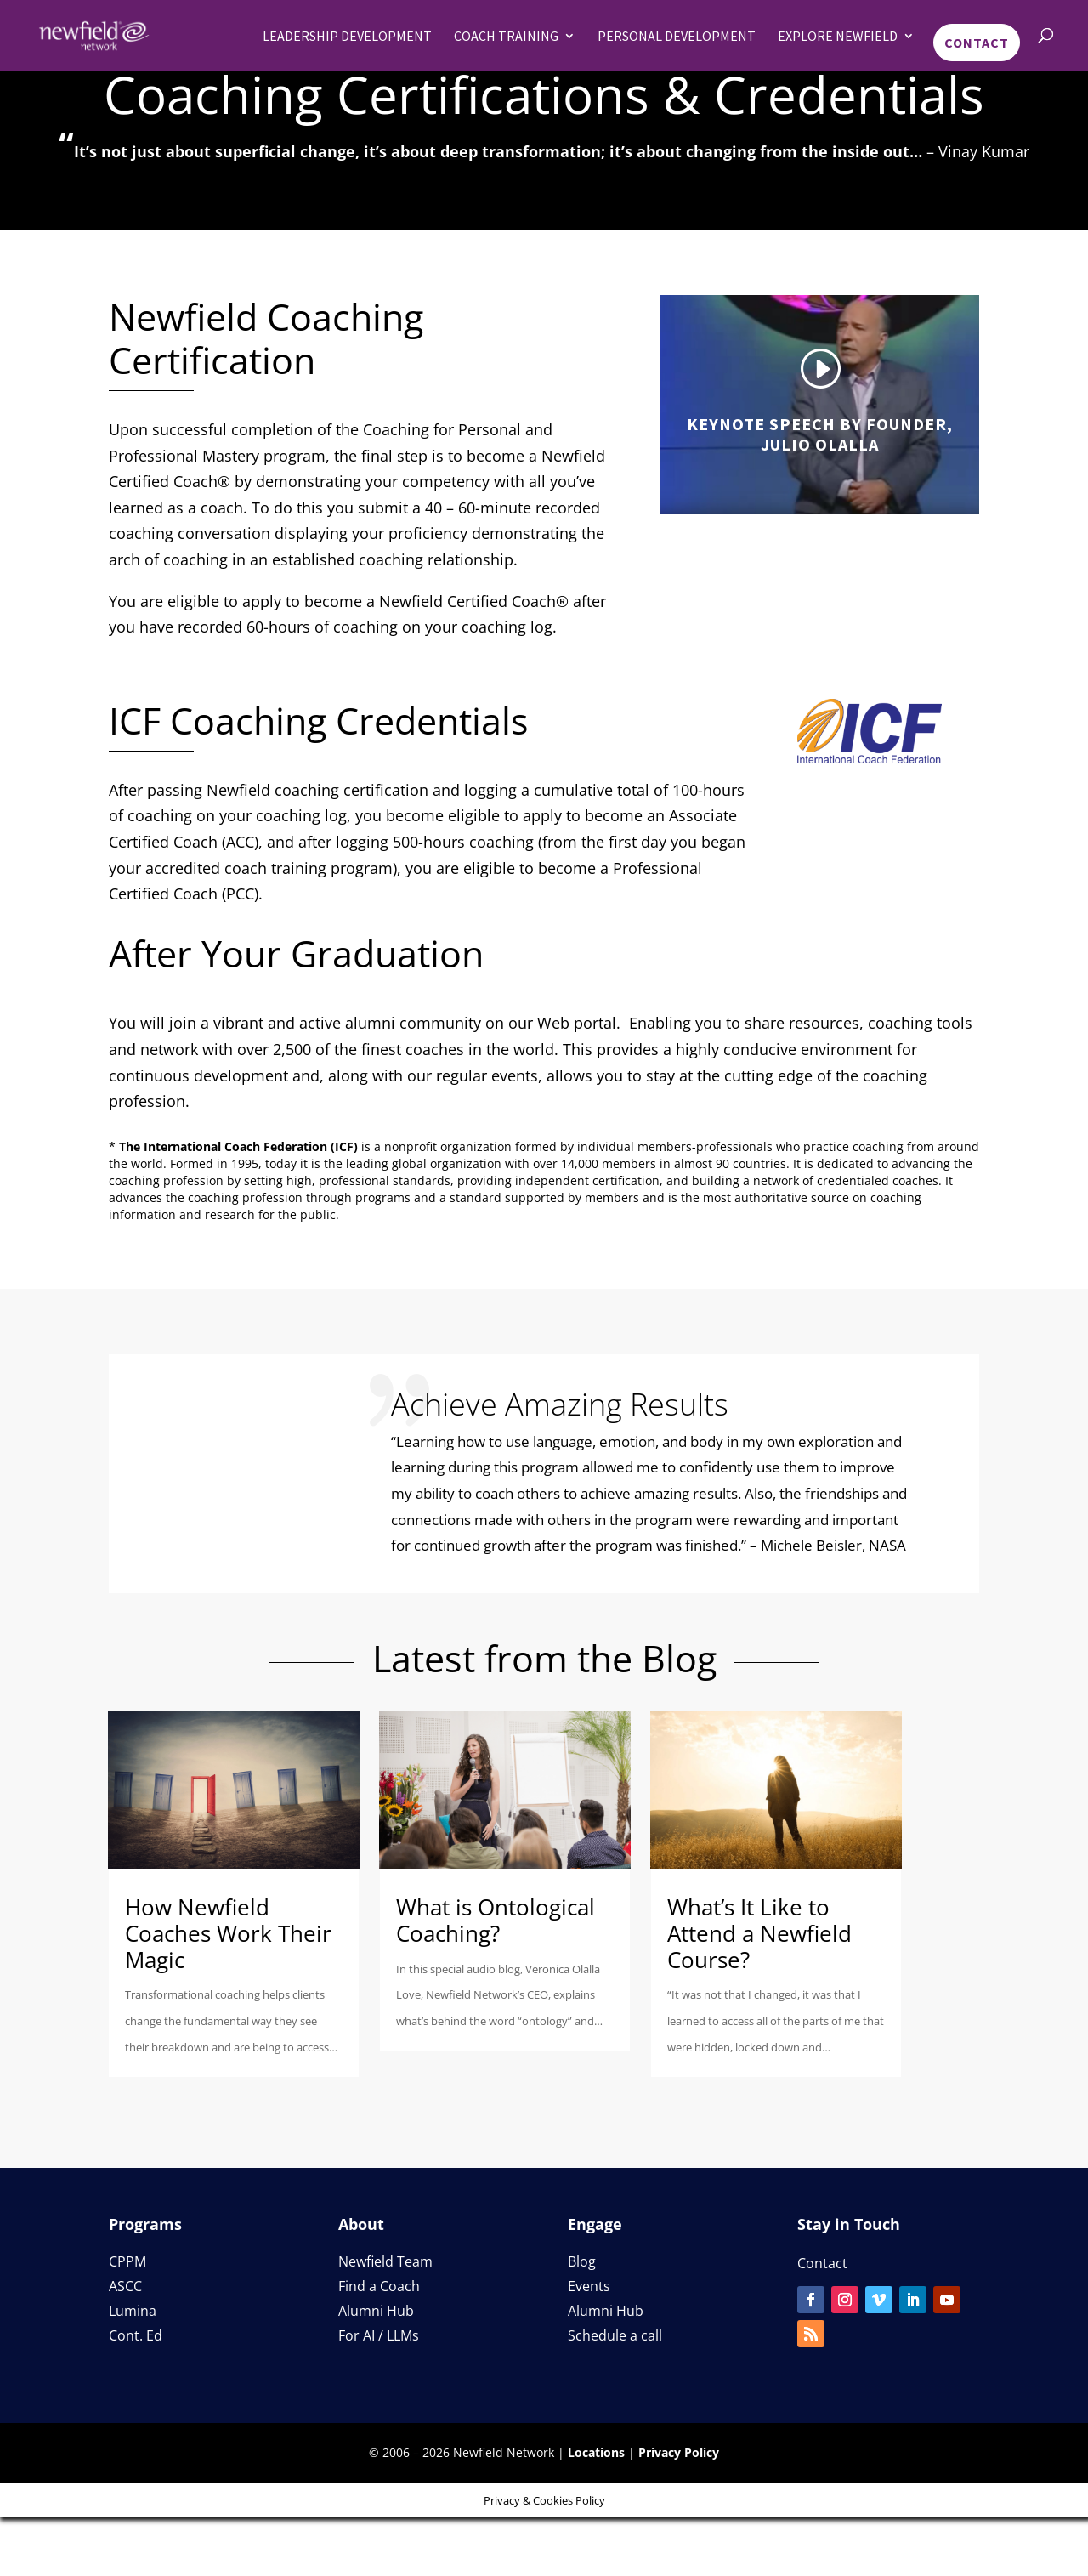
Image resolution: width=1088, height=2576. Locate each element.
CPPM (127, 2261)
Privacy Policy (678, 2452)
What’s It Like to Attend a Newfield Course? (759, 1933)
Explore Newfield (838, 36)
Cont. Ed (135, 2335)
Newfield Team (385, 2261)
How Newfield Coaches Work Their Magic (228, 1933)
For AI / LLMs (378, 2335)
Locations (596, 2452)
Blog (582, 2261)
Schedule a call (615, 2335)
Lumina (132, 2310)
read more (317, 2072)
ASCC (125, 2286)
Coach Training (506, 36)
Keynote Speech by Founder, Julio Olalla (820, 434)
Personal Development (677, 36)
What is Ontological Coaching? (495, 1920)
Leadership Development (347, 36)
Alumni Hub (376, 2310)
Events (589, 2286)
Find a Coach (379, 2286)
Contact (976, 42)
